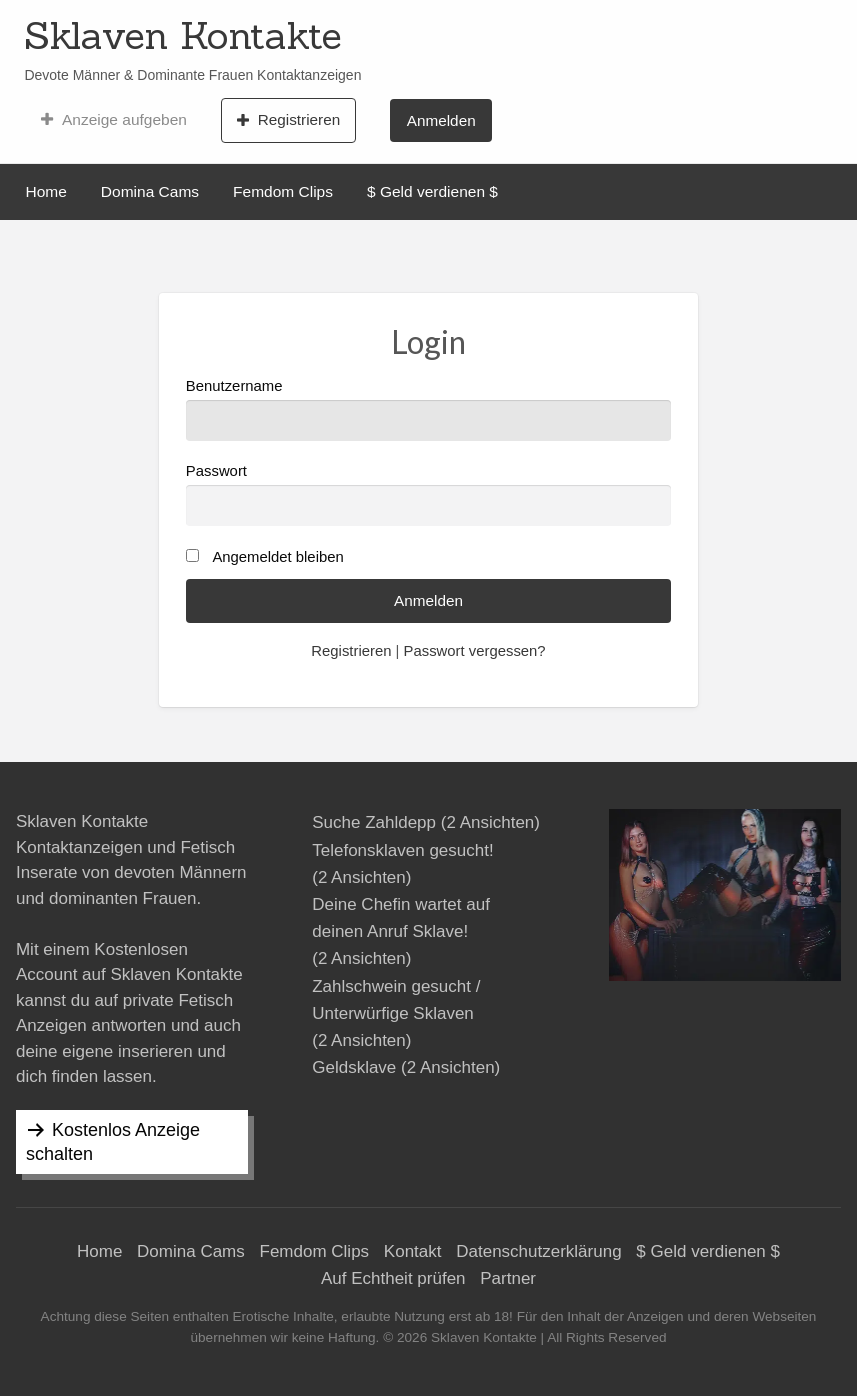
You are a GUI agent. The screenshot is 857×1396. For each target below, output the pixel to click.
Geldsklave (354, 1067)
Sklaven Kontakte (183, 35)
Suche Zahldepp (374, 822)
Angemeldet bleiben (277, 557)
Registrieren (288, 120)
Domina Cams (150, 191)
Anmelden (441, 120)
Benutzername (428, 409)
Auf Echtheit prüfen (393, 1278)
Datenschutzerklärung (538, 1251)
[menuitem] (113, 120)
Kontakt (413, 1251)
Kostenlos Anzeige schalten (113, 1142)
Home (46, 191)
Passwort (428, 494)
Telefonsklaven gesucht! (402, 850)
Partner (508, 1278)
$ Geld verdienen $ (432, 191)
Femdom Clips (283, 191)
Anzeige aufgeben (113, 120)
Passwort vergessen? (475, 651)
